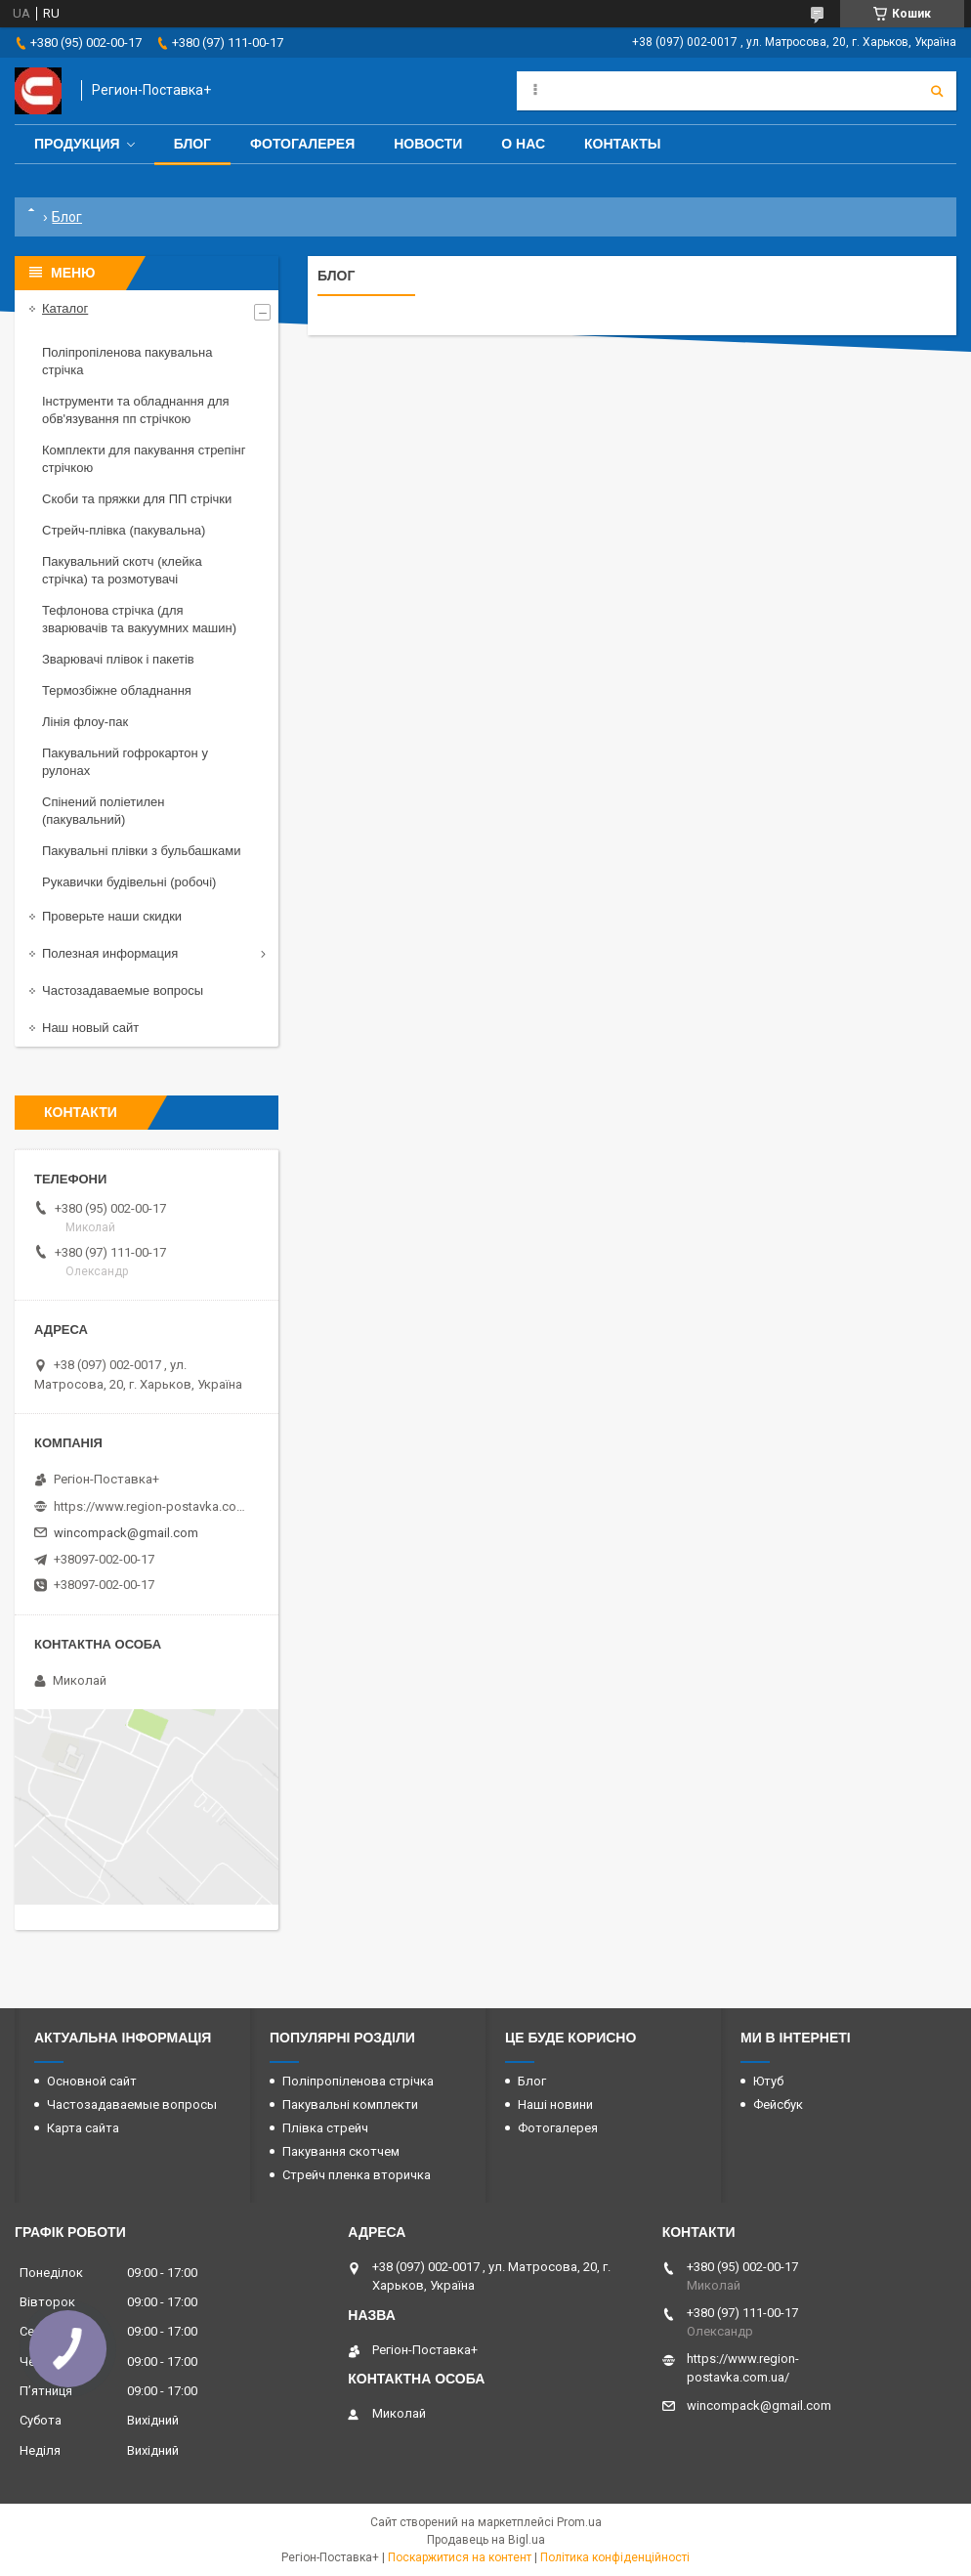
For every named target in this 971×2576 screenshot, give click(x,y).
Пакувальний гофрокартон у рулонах (125, 762)
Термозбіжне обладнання (116, 690)
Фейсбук (778, 2104)
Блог (192, 143)
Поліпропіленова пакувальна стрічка (127, 361)
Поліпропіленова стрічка (358, 2081)
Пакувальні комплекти (350, 2104)
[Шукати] (936, 90)
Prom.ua (579, 2522)
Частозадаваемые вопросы (122, 990)
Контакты (622, 143)
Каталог (65, 308)
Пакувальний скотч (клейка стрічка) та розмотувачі (122, 570)
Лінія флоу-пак (85, 721)
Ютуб (768, 2081)
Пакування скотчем (341, 2151)
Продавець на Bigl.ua (486, 2540)
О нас (523, 143)
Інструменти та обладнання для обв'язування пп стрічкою (136, 410)
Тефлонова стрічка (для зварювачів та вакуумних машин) (139, 619)
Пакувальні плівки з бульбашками (141, 850)
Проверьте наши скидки (112, 916)
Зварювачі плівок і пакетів (118, 659)
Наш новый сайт (90, 1027)
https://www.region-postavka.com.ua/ (151, 1506)
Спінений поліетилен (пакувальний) (103, 810)
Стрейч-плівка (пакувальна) (123, 530)
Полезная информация (110, 953)
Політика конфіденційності (615, 2557)
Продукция (77, 143)
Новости (428, 143)
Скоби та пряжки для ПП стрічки (137, 499)
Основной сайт (92, 2081)
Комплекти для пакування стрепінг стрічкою (143, 459)
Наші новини (555, 2104)
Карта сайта (83, 2128)
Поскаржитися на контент (459, 2557)
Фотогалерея (302, 143)
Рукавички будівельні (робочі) (129, 882)
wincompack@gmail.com (126, 1532)
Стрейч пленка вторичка (356, 2175)
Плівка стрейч (325, 2128)
